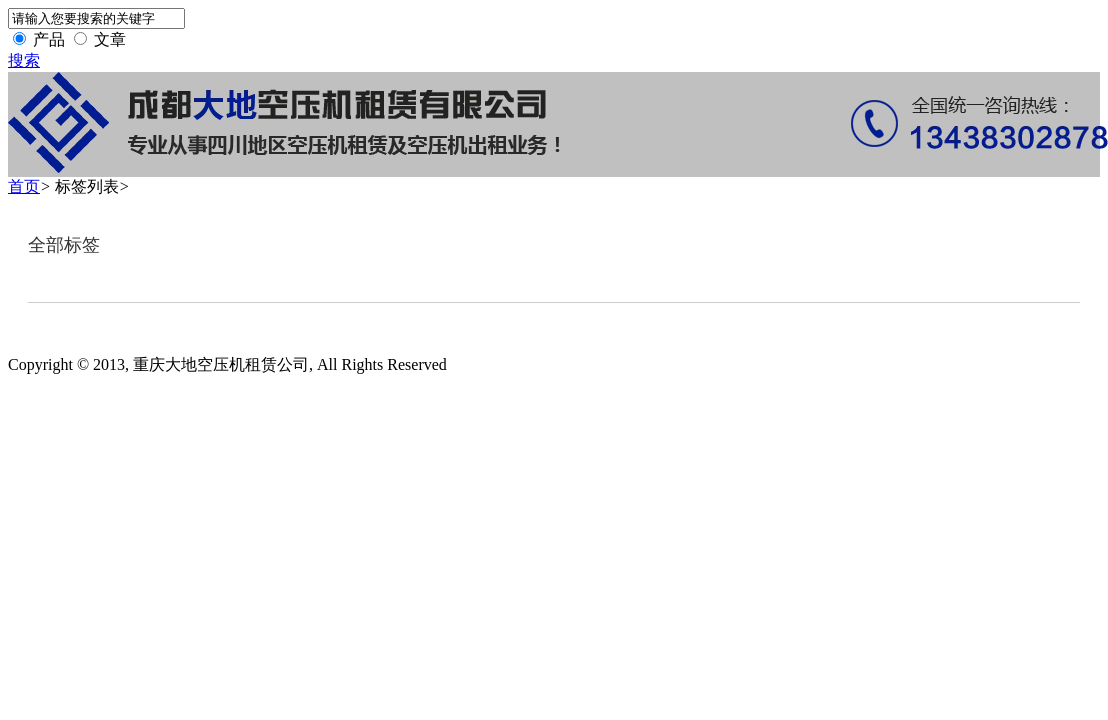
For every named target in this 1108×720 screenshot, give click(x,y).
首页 (24, 186)
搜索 (24, 60)
